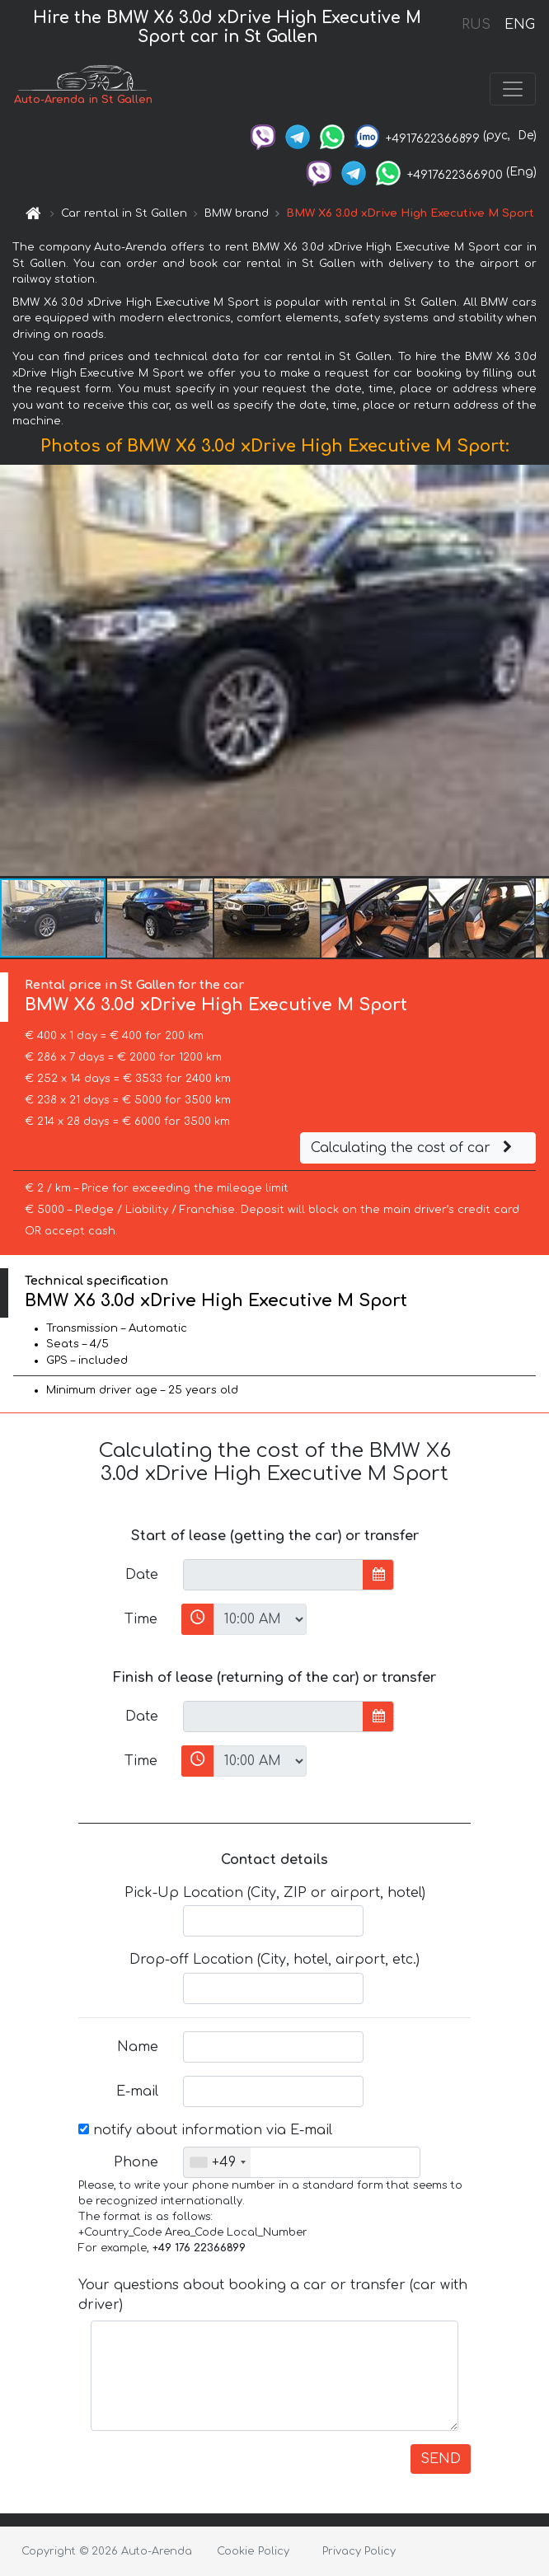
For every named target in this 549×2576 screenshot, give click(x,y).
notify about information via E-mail (205, 2130)
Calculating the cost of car (414, 1147)
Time (140, 1619)
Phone (136, 2162)
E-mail (137, 2091)
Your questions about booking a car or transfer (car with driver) (272, 2295)
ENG (519, 24)
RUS (476, 24)
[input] (273, 1574)
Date (141, 1574)
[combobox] (217, 2162)
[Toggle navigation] (513, 89)
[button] (534, 671)
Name (137, 2047)
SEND (440, 2459)
